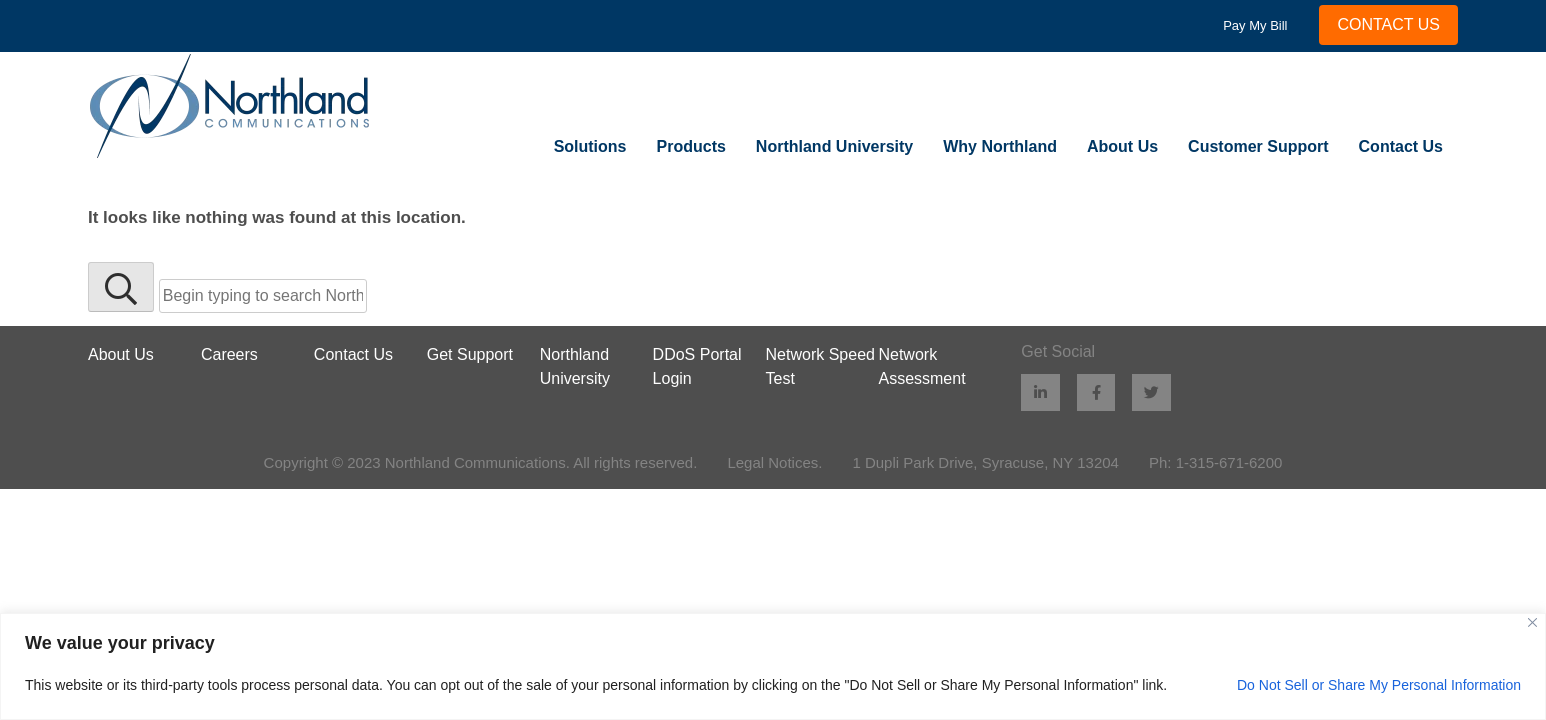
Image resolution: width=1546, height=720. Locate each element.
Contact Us (1401, 146)
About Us (1122, 146)
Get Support (470, 354)
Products (691, 146)
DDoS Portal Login (697, 366)
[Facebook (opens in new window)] (1096, 392)
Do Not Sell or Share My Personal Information (1379, 685)
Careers (229, 354)
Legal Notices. (774, 462)
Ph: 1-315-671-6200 (1215, 462)
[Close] (1532, 622)
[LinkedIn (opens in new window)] (1040, 392)
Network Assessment (921, 366)
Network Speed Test (820, 366)
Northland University (834, 146)
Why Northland (1000, 146)
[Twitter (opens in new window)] (1152, 392)
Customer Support (1258, 146)
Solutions (590, 146)
